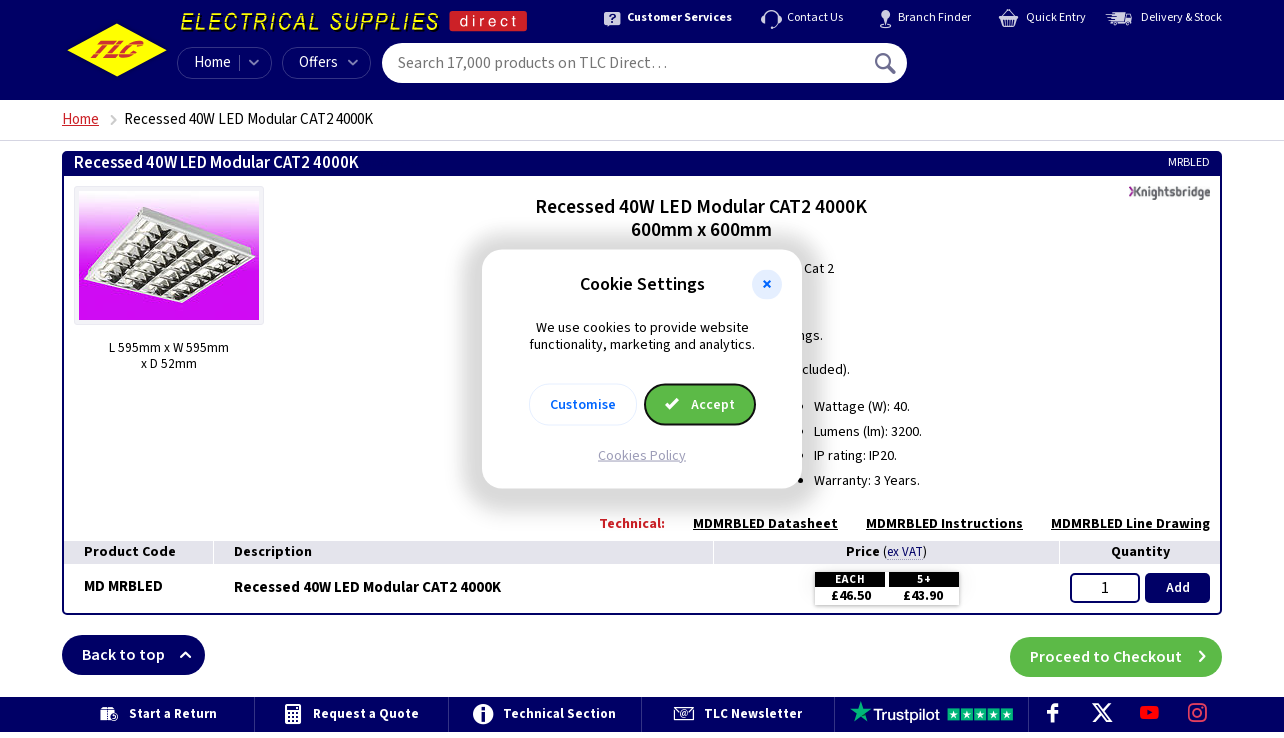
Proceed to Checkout (1126, 655)
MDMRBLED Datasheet (755, 524)
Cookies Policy (642, 455)
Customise (583, 404)
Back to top (143, 655)
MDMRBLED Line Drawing (1120, 524)
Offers (328, 62)
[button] (767, 285)
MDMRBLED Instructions (934, 524)
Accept (700, 404)
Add (1178, 588)
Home (212, 62)
